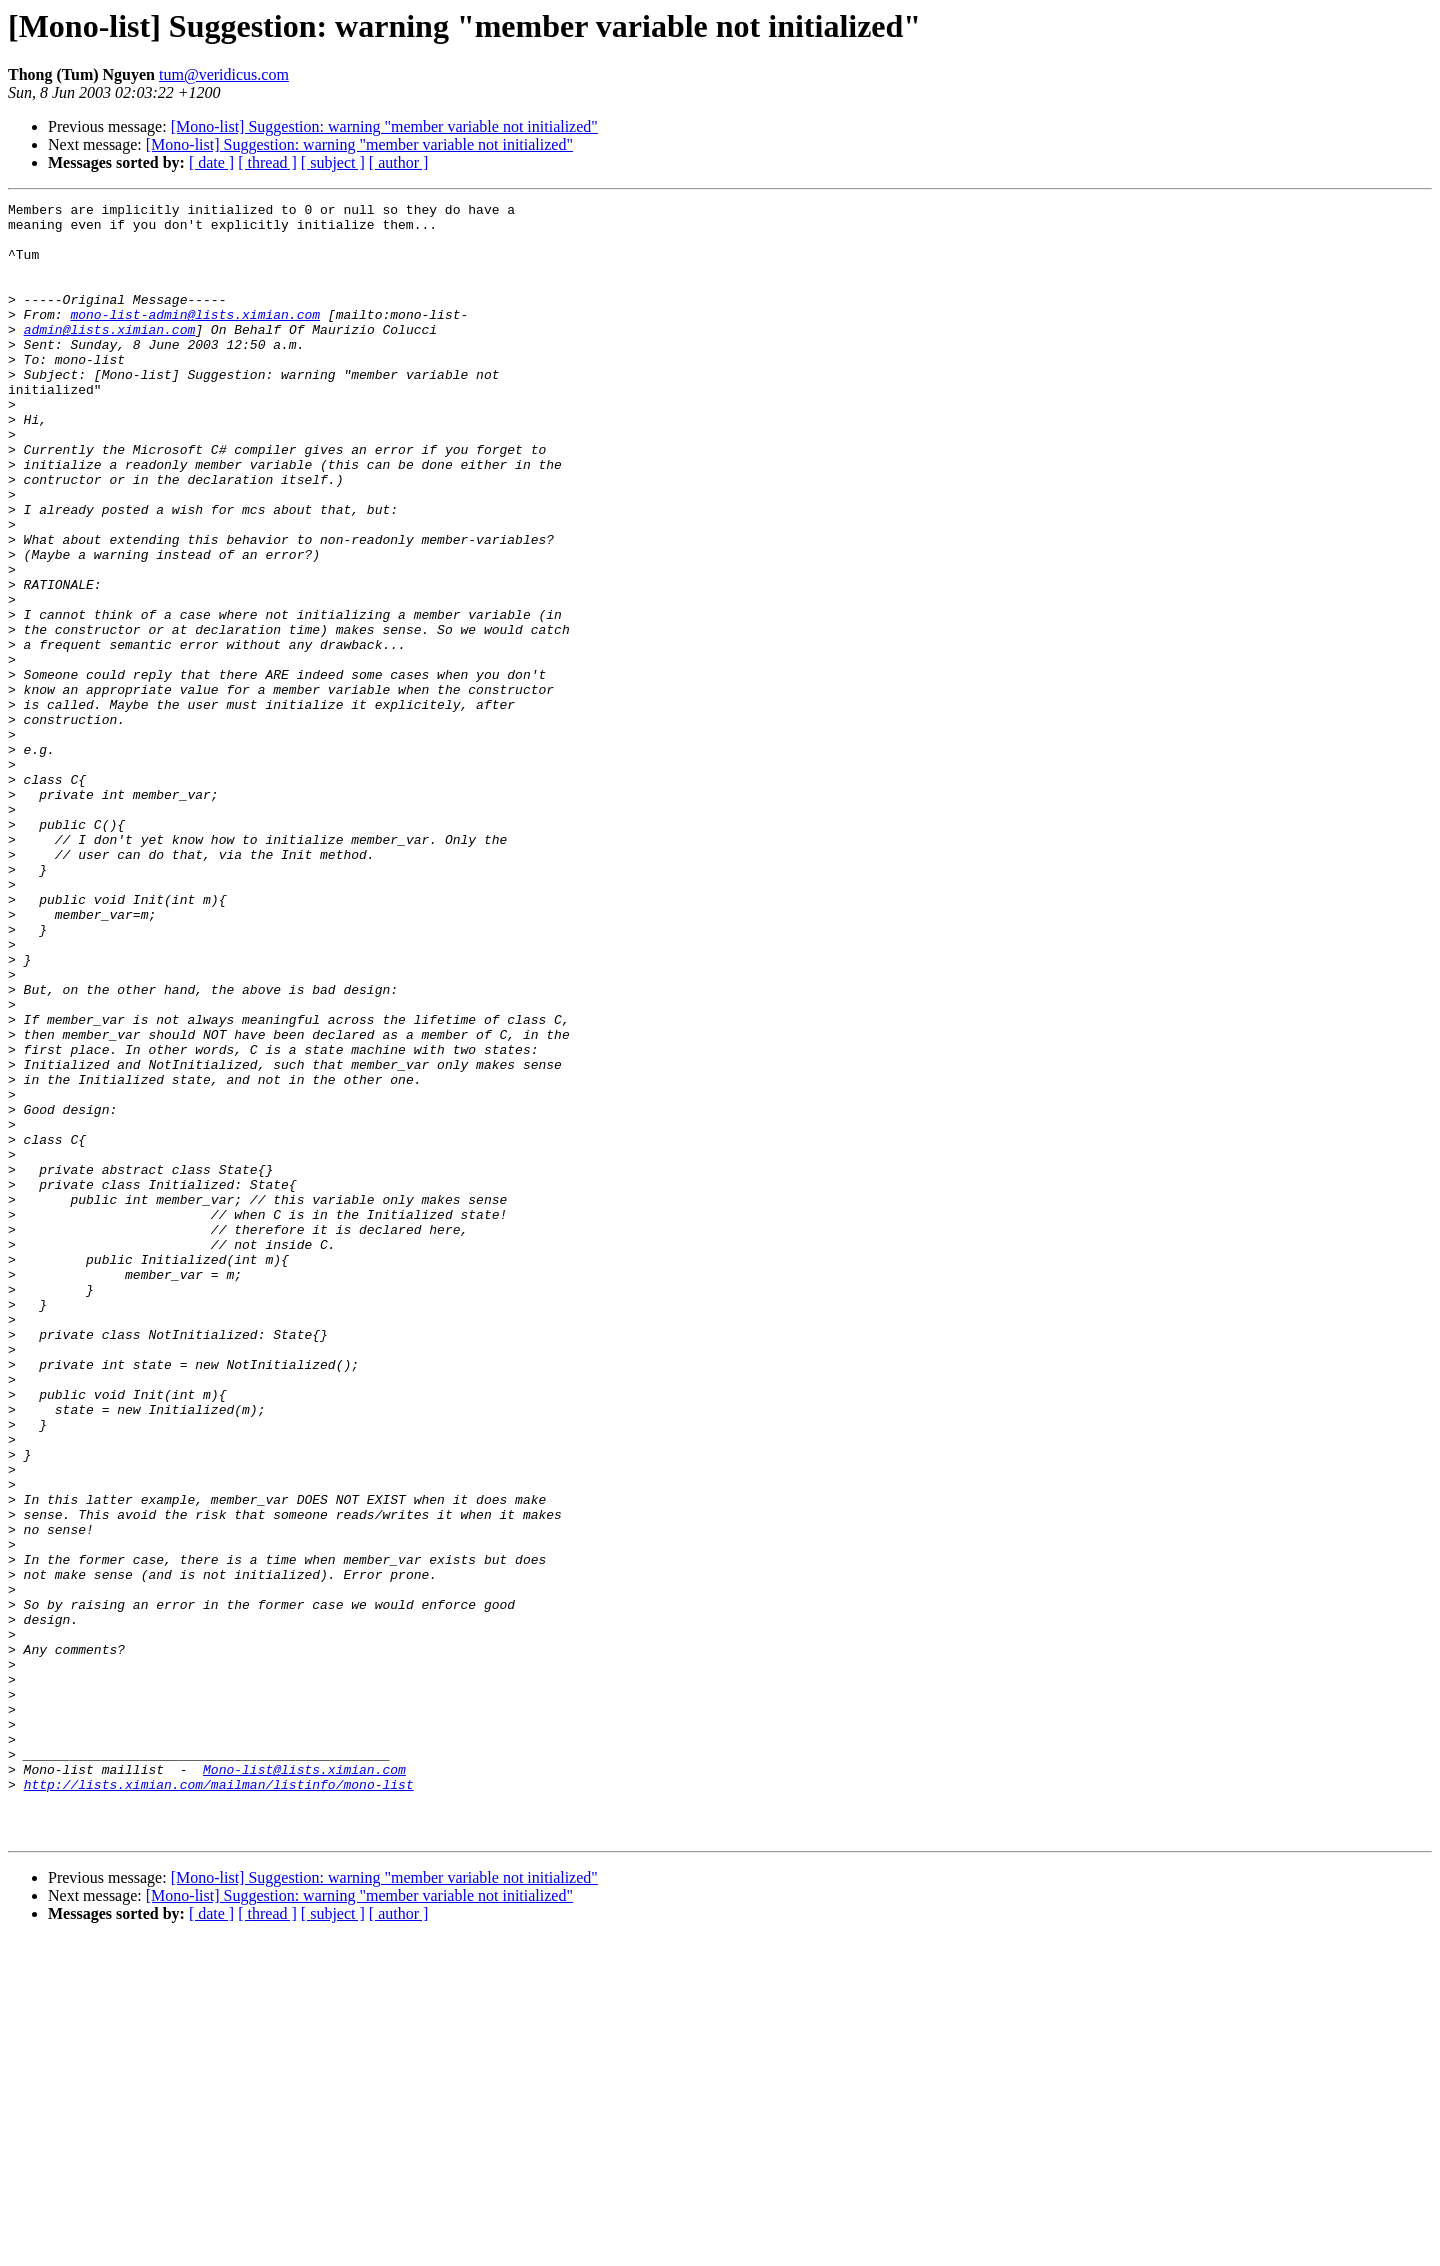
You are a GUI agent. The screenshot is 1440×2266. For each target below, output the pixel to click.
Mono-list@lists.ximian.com (304, 2084)
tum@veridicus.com (224, 74)
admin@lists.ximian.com (110, 356)
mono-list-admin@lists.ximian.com (195, 338)
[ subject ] (333, 162)
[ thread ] (267, 162)
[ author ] (399, 162)
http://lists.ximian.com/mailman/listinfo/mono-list (219, 2102)
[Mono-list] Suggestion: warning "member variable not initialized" (384, 126)
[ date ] (211, 162)
